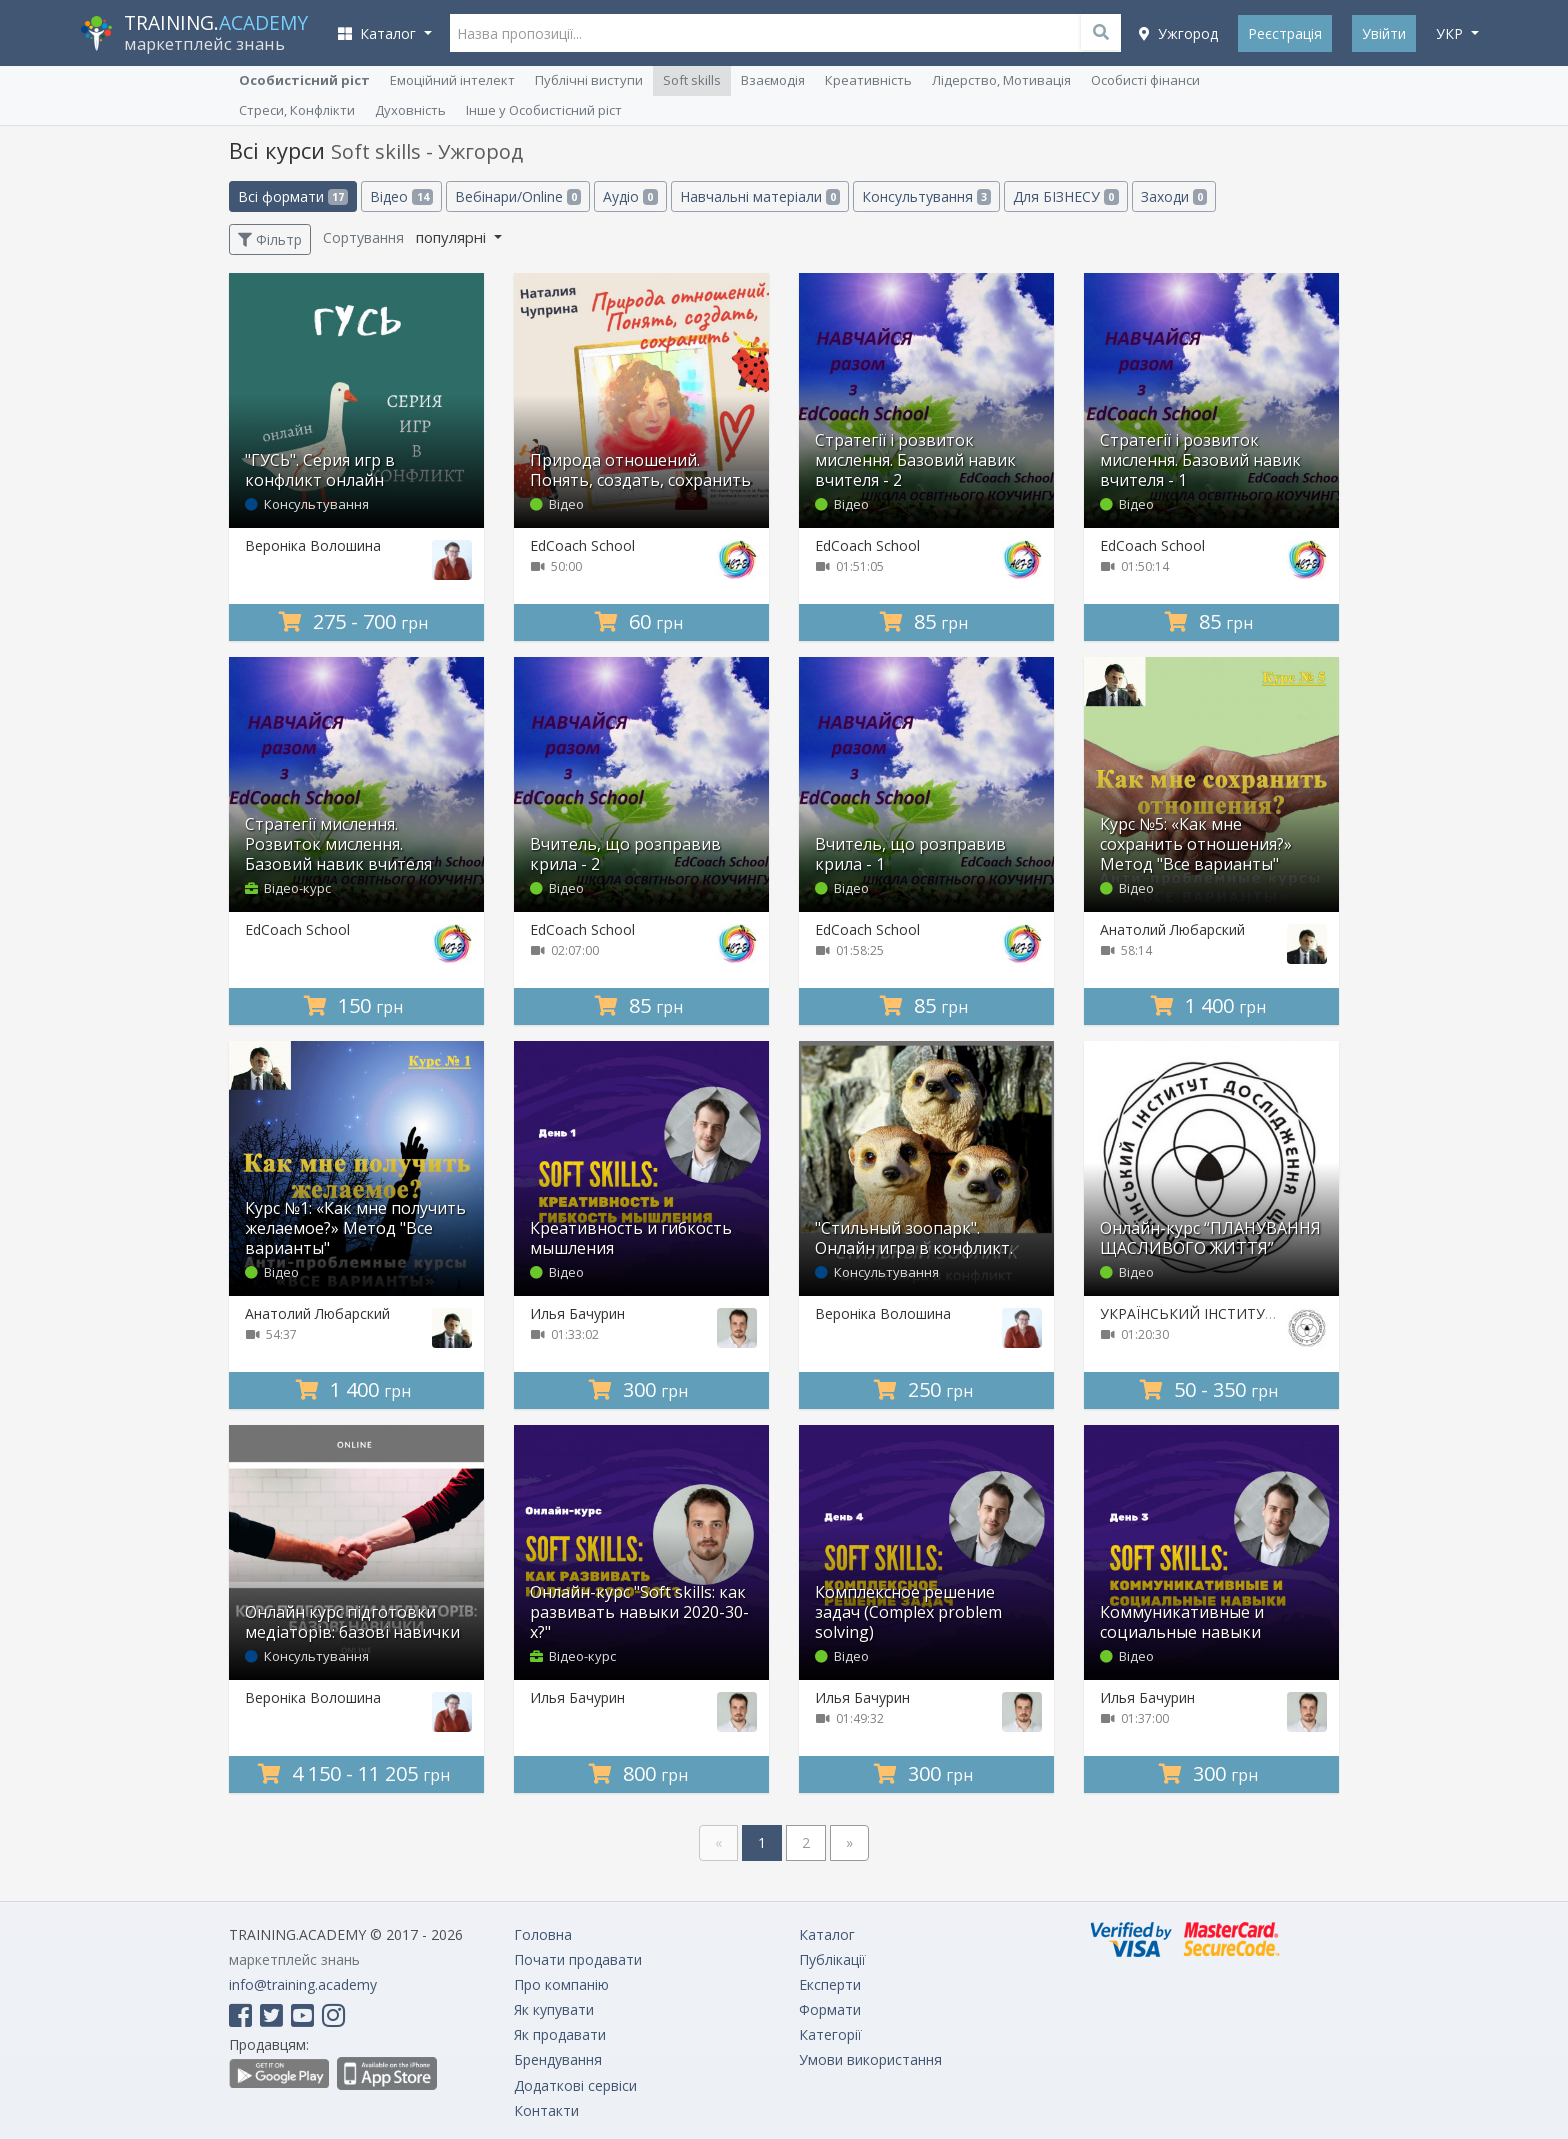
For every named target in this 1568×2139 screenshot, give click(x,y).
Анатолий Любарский (1172, 929)
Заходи (1174, 196)
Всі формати (293, 196)
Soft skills (692, 80)
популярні (453, 237)
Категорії (830, 2034)
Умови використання (870, 2059)
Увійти (1384, 33)
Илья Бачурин (577, 1313)
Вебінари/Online (518, 196)
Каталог (827, 1934)
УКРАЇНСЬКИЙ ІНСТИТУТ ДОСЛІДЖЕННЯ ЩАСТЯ (1266, 1313)
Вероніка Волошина (313, 545)
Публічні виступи (589, 80)
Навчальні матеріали (760, 196)
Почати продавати (578, 1959)
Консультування (926, 196)
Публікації (832, 1959)
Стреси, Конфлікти (297, 110)
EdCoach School (582, 545)
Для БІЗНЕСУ (1065, 196)
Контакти (546, 2110)
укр (1451, 33)
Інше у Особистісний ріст (544, 110)
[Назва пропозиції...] (786, 33)
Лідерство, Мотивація (1001, 80)
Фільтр (270, 239)
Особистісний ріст (304, 80)
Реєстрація (1285, 33)
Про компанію (561, 1984)
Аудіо (630, 196)
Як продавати (560, 2034)
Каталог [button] (379, 33)
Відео (401, 196)
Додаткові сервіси (575, 2085)
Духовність (410, 110)
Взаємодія (773, 80)
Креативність (868, 80)
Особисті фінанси (1145, 80)
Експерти (830, 1984)
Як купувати (554, 2009)
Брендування (558, 2059)
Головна (543, 1934)
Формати (830, 2009)
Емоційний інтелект (452, 80)
